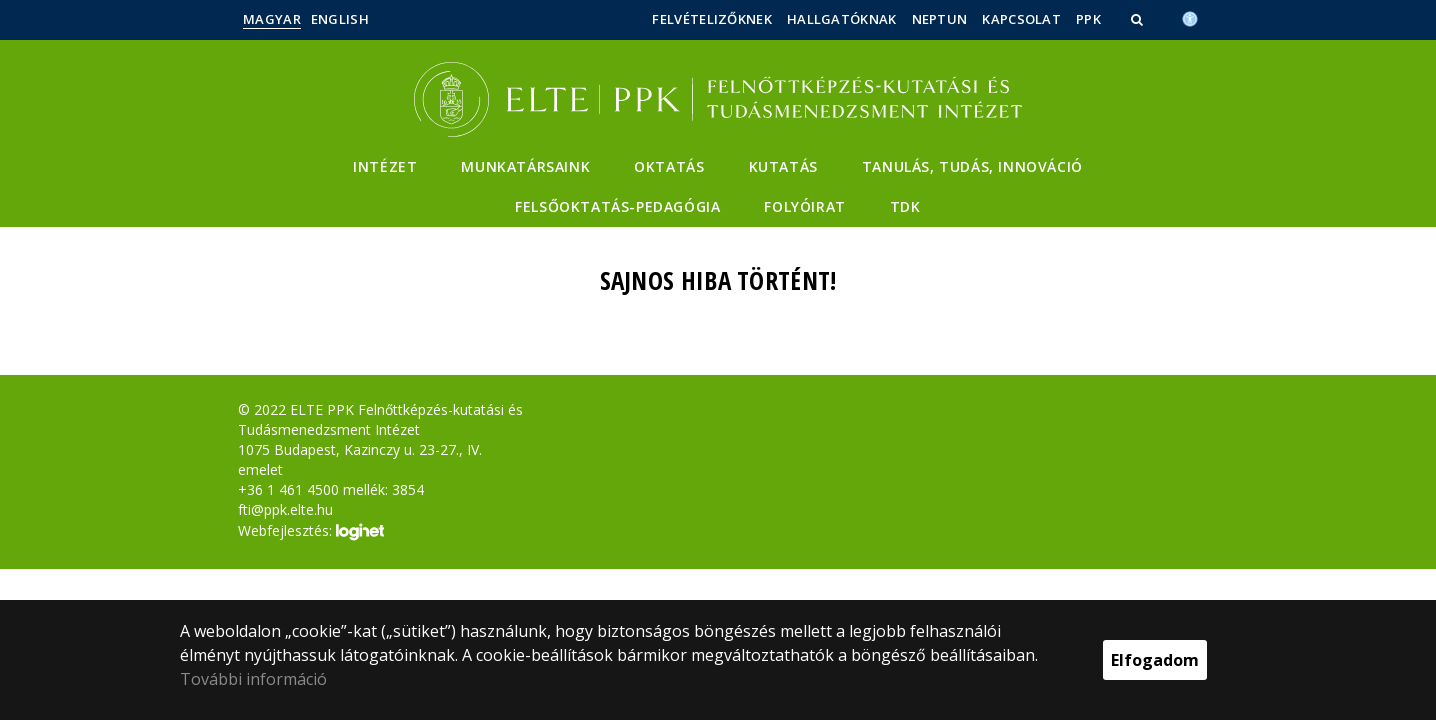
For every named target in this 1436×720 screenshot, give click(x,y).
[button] (1139, 19)
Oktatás (669, 166)
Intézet (385, 166)
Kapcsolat (1021, 19)
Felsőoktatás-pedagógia (617, 206)
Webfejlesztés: (311, 532)
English (340, 19)
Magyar (272, 19)
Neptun (940, 19)
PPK (1088, 19)
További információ (253, 679)
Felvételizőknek (712, 19)
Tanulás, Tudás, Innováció (972, 166)
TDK (905, 206)
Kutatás (783, 166)
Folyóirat (804, 206)
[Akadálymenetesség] (1190, 17)
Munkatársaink (525, 166)
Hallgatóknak (842, 19)
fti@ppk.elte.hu (285, 509)
